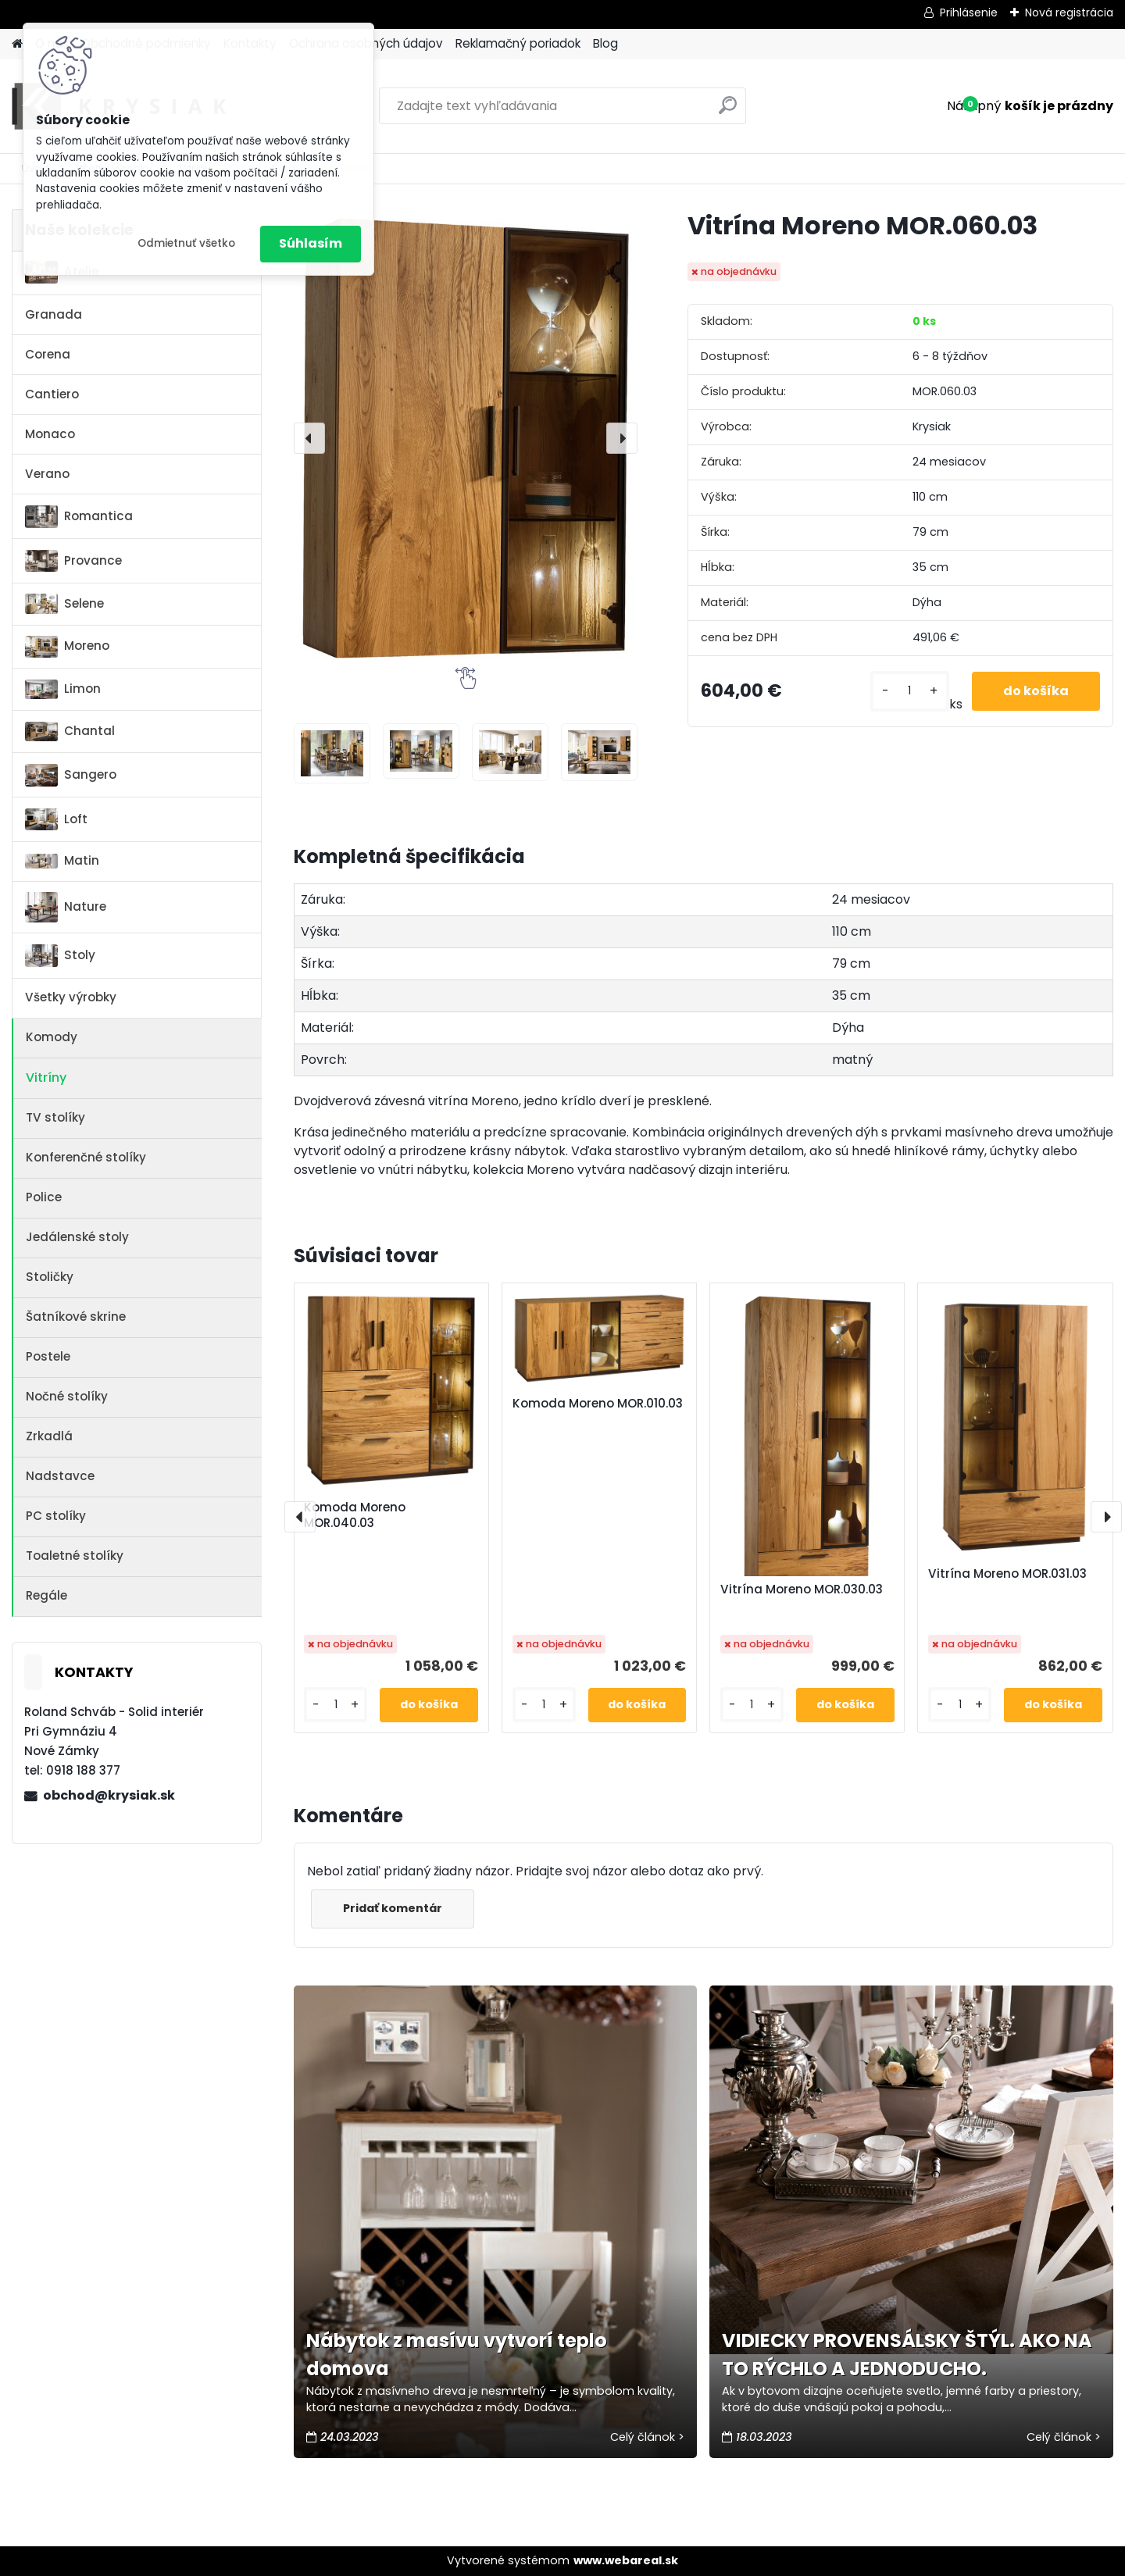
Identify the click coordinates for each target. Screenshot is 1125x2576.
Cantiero (52, 394)
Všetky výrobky (70, 997)
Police (44, 1197)
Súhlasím (310, 243)
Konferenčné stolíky (86, 1157)
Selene (64, 604)
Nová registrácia (1069, 12)
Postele (48, 1356)
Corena (47, 354)
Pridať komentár (392, 1908)
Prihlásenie (969, 12)
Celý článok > (647, 2437)
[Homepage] (17, 44)
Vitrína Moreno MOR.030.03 (801, 1589)
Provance (73, 561)
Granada (53, 314)
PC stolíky (56, 1515)
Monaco (50, 434)
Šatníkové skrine (76, 1316)
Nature (65, 907)
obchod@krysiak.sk (109, 1795)
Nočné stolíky (67, 1396)
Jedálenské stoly (77, 1237)
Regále (46, 1595)
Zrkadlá (49, 1436)
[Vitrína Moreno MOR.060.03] (466, 438)
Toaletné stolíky (74, 1555)
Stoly (60, 955)
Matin (62, 860)
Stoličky (49, 1276)
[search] (728, 111)
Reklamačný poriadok (517, 43)
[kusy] (909, 691)
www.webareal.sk (625, 2560)
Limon (63, 690)
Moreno (67, 646)
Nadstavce (60, 1476)
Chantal (70, 732)
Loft (56, 819)
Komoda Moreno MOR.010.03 (597, 1403)
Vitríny (46, 1077)
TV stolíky (55, 1117)
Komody (51, 1037)
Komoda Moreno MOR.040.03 (354, 1515)
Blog (605, 43)
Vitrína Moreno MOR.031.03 (1007, 1574)
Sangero (70, 775)
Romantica (79, 516)
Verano (47, 474)
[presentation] (309, 438)
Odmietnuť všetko (186, 243)
